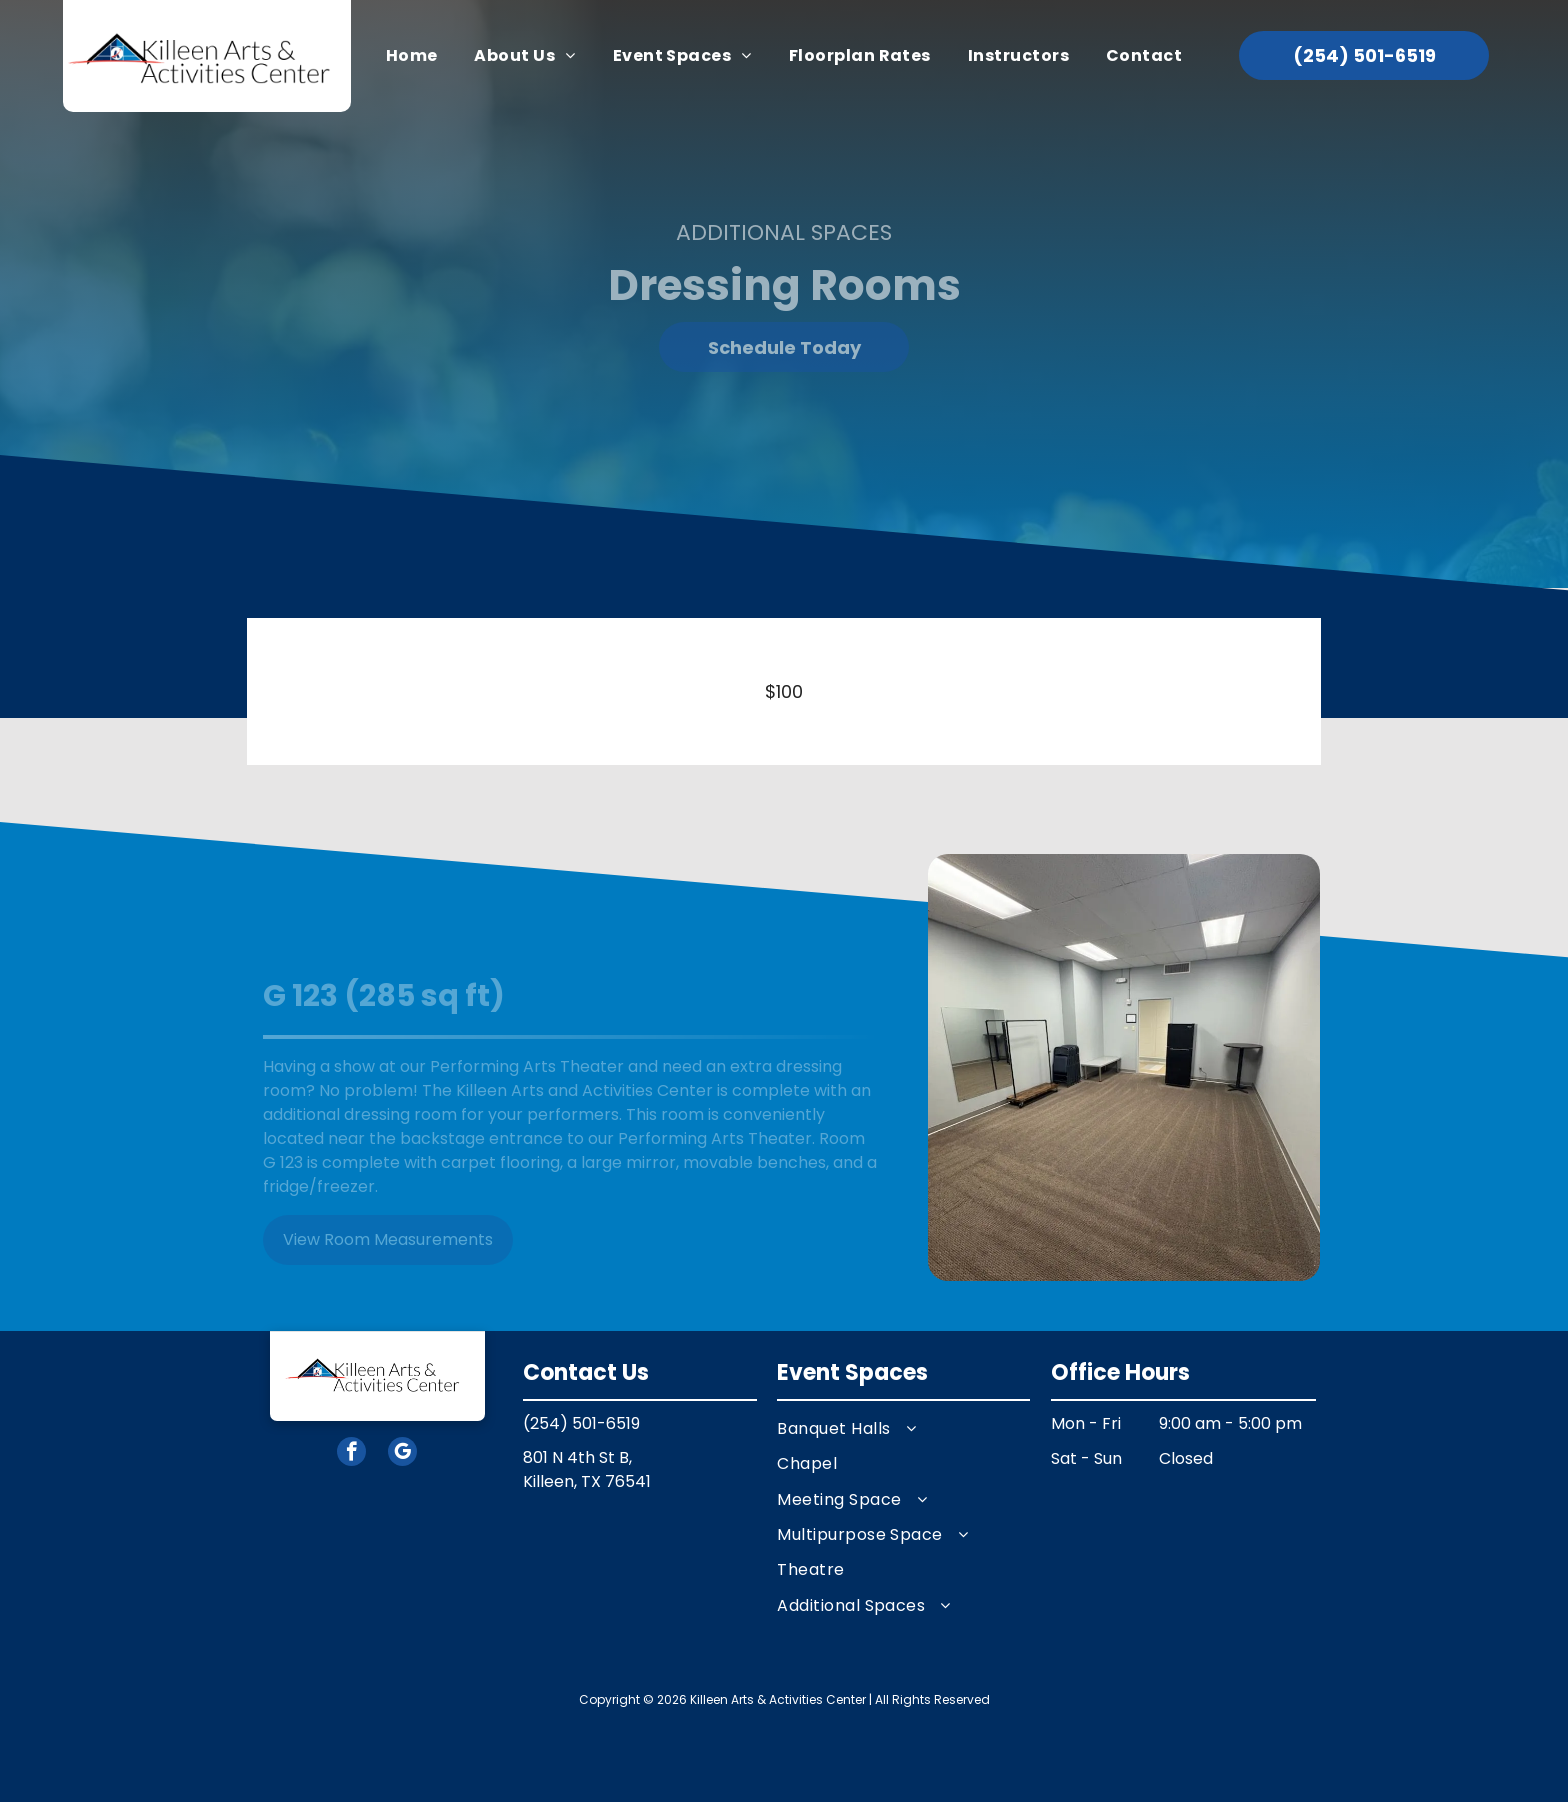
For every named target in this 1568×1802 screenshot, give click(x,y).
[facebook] (351, 1454)
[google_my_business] (402, 1454)
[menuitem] (412, 56)
